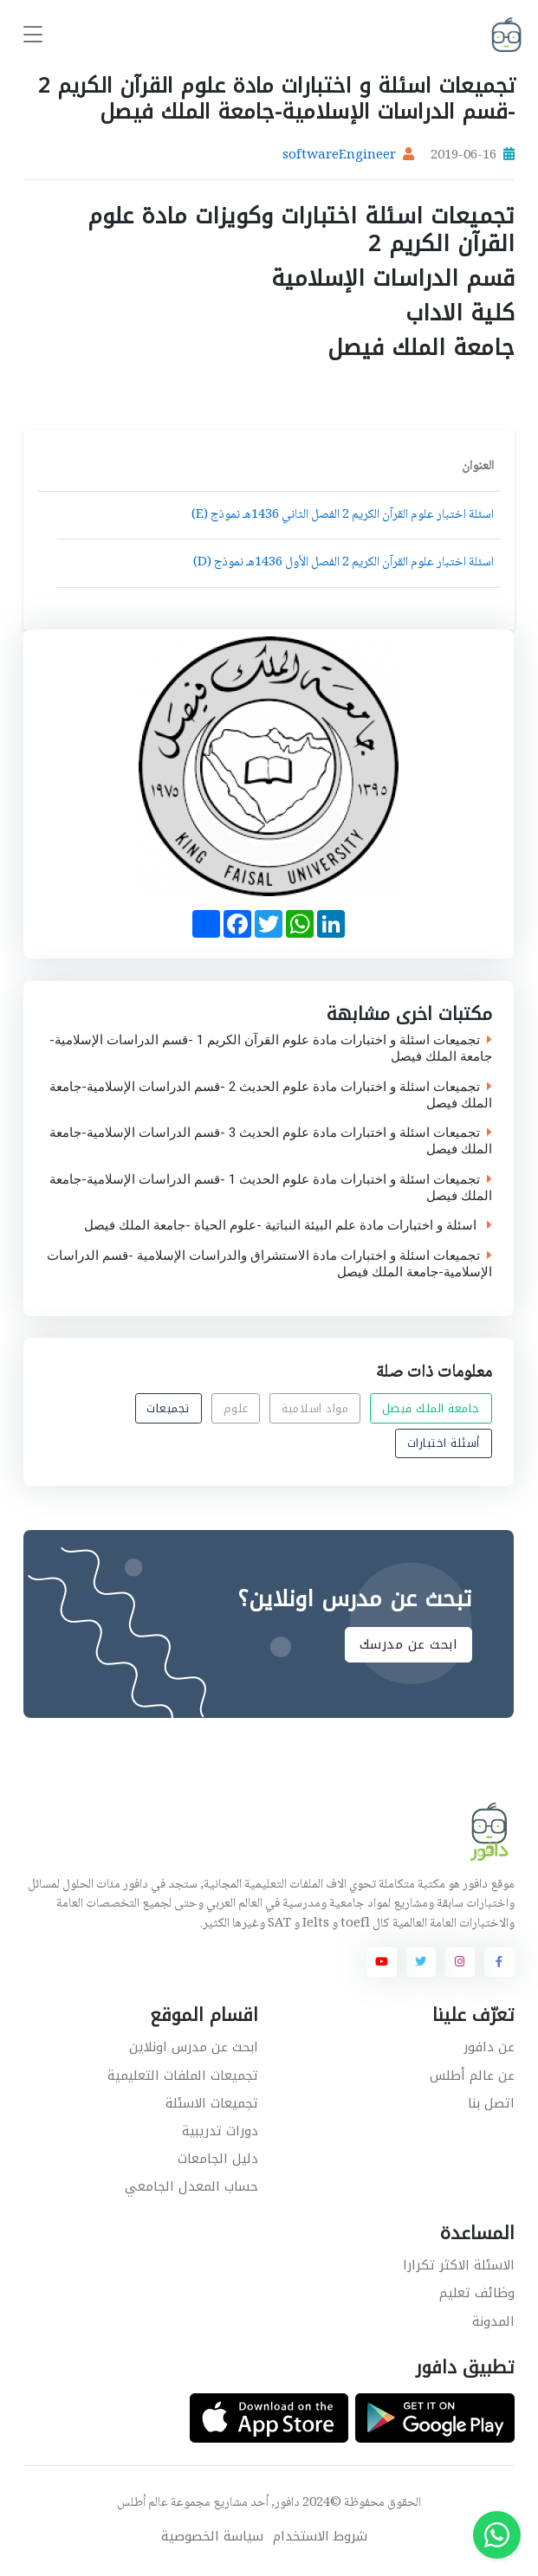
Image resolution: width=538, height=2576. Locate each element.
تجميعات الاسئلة (211, 2103)
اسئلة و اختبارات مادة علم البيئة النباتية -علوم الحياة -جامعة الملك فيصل (288, 1225)
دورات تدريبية (220, 2131)
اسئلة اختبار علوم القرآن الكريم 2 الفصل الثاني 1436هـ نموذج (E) (342, 515)
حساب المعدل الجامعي (191, 2186)
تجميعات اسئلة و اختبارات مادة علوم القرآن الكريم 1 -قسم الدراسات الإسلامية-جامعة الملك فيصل (270, 1048)
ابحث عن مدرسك (409, 1644)
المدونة (493, 2321)
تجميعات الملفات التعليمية (182, 2075)
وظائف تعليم (477, 2293)
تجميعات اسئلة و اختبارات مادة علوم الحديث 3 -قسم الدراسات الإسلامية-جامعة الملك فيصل (270, 1141)
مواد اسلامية (315, 1408)
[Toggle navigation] (33, 35)
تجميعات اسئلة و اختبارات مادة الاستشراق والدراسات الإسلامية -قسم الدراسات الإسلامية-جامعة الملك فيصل (269, 1264)
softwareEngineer (339, 156)
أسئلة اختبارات (443, 1443)
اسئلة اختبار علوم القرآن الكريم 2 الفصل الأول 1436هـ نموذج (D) (343, 563)
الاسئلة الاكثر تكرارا (459, 2265)
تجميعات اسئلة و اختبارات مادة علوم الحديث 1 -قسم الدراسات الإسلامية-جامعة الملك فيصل (270, 1187)
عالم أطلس (142, 2503)
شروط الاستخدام (320, 2537)
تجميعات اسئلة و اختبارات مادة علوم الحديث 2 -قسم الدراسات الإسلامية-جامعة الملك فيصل (270, 1094)
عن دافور (489, 2047)
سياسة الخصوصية (212, 2537)
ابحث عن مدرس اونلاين (193, 2047)
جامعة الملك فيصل (431, 1408)
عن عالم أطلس (472, 2075)
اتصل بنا (491, 2103)
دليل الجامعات (218, 2159)
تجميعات (169, 1408)
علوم (236, 1408)
